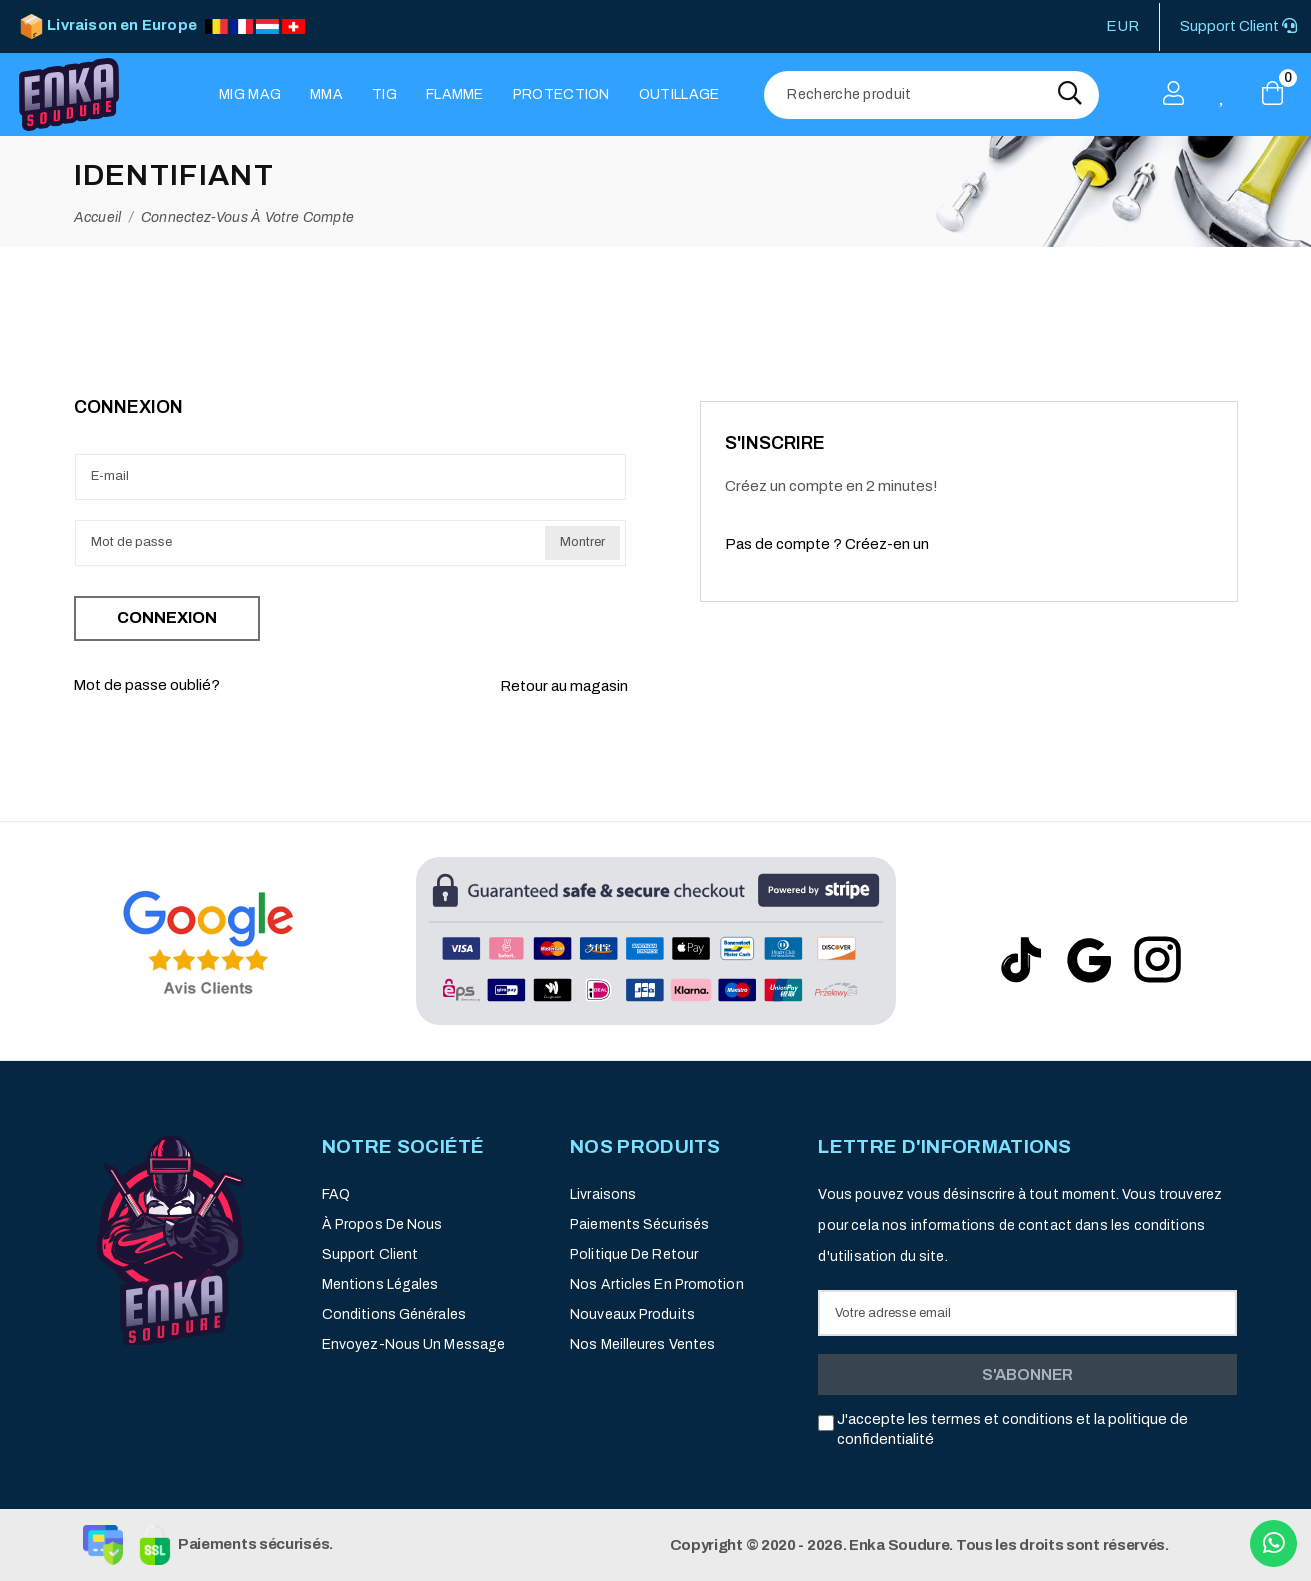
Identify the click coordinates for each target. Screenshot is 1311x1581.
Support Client (1238, 26)
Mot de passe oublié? (146, 685)
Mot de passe (131, 542)
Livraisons (603, 1194)
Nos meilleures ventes (642, 1344)
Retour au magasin (564, 686)
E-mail (110, 476)
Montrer (582, 542)
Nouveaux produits (632, 1314)
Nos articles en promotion (657, 1284)
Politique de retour (634, 1254)
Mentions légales (380, 1284)
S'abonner (1027, 1374)
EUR (1122, 26)
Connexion (167, 617)
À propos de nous (382, 1224)
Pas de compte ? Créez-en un (827, 544)
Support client (370, 1254)
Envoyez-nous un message (413, 1344)
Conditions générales (394, 1314)
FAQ (336, 1194)
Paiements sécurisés (639, 1224)
